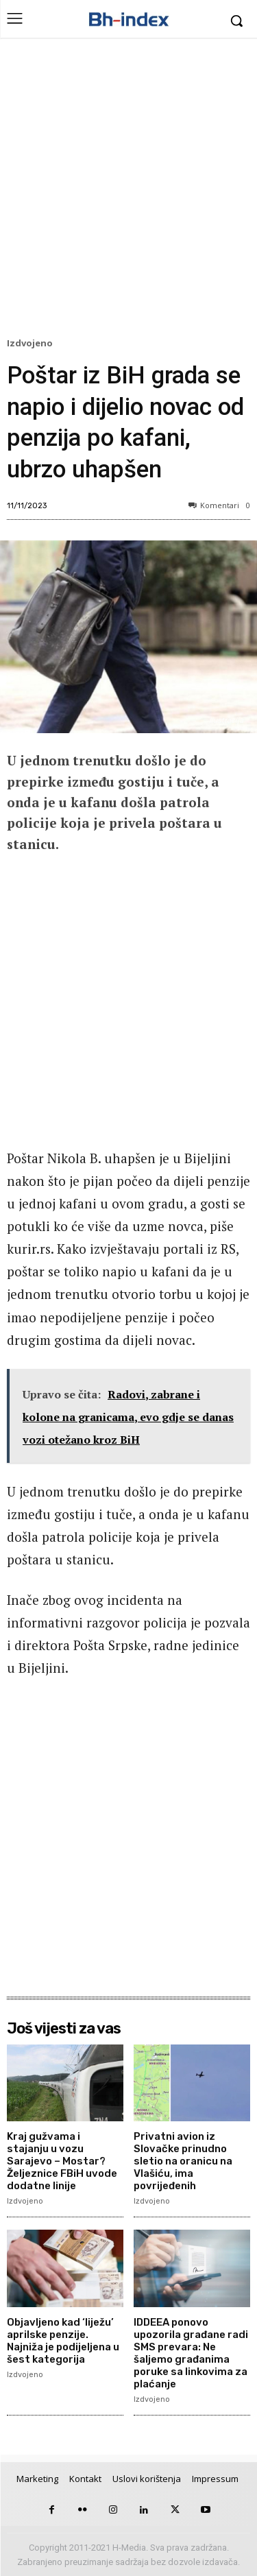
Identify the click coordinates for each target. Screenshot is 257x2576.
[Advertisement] (128, 191)
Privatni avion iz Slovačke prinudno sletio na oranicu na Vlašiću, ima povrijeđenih (183, 2161)
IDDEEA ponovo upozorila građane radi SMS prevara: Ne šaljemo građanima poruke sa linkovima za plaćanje (191, 2353)
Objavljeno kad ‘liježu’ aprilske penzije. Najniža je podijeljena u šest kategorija (63, 2340)
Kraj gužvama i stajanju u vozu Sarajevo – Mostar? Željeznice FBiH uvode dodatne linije (62, 2161)
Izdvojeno (32, 343)
